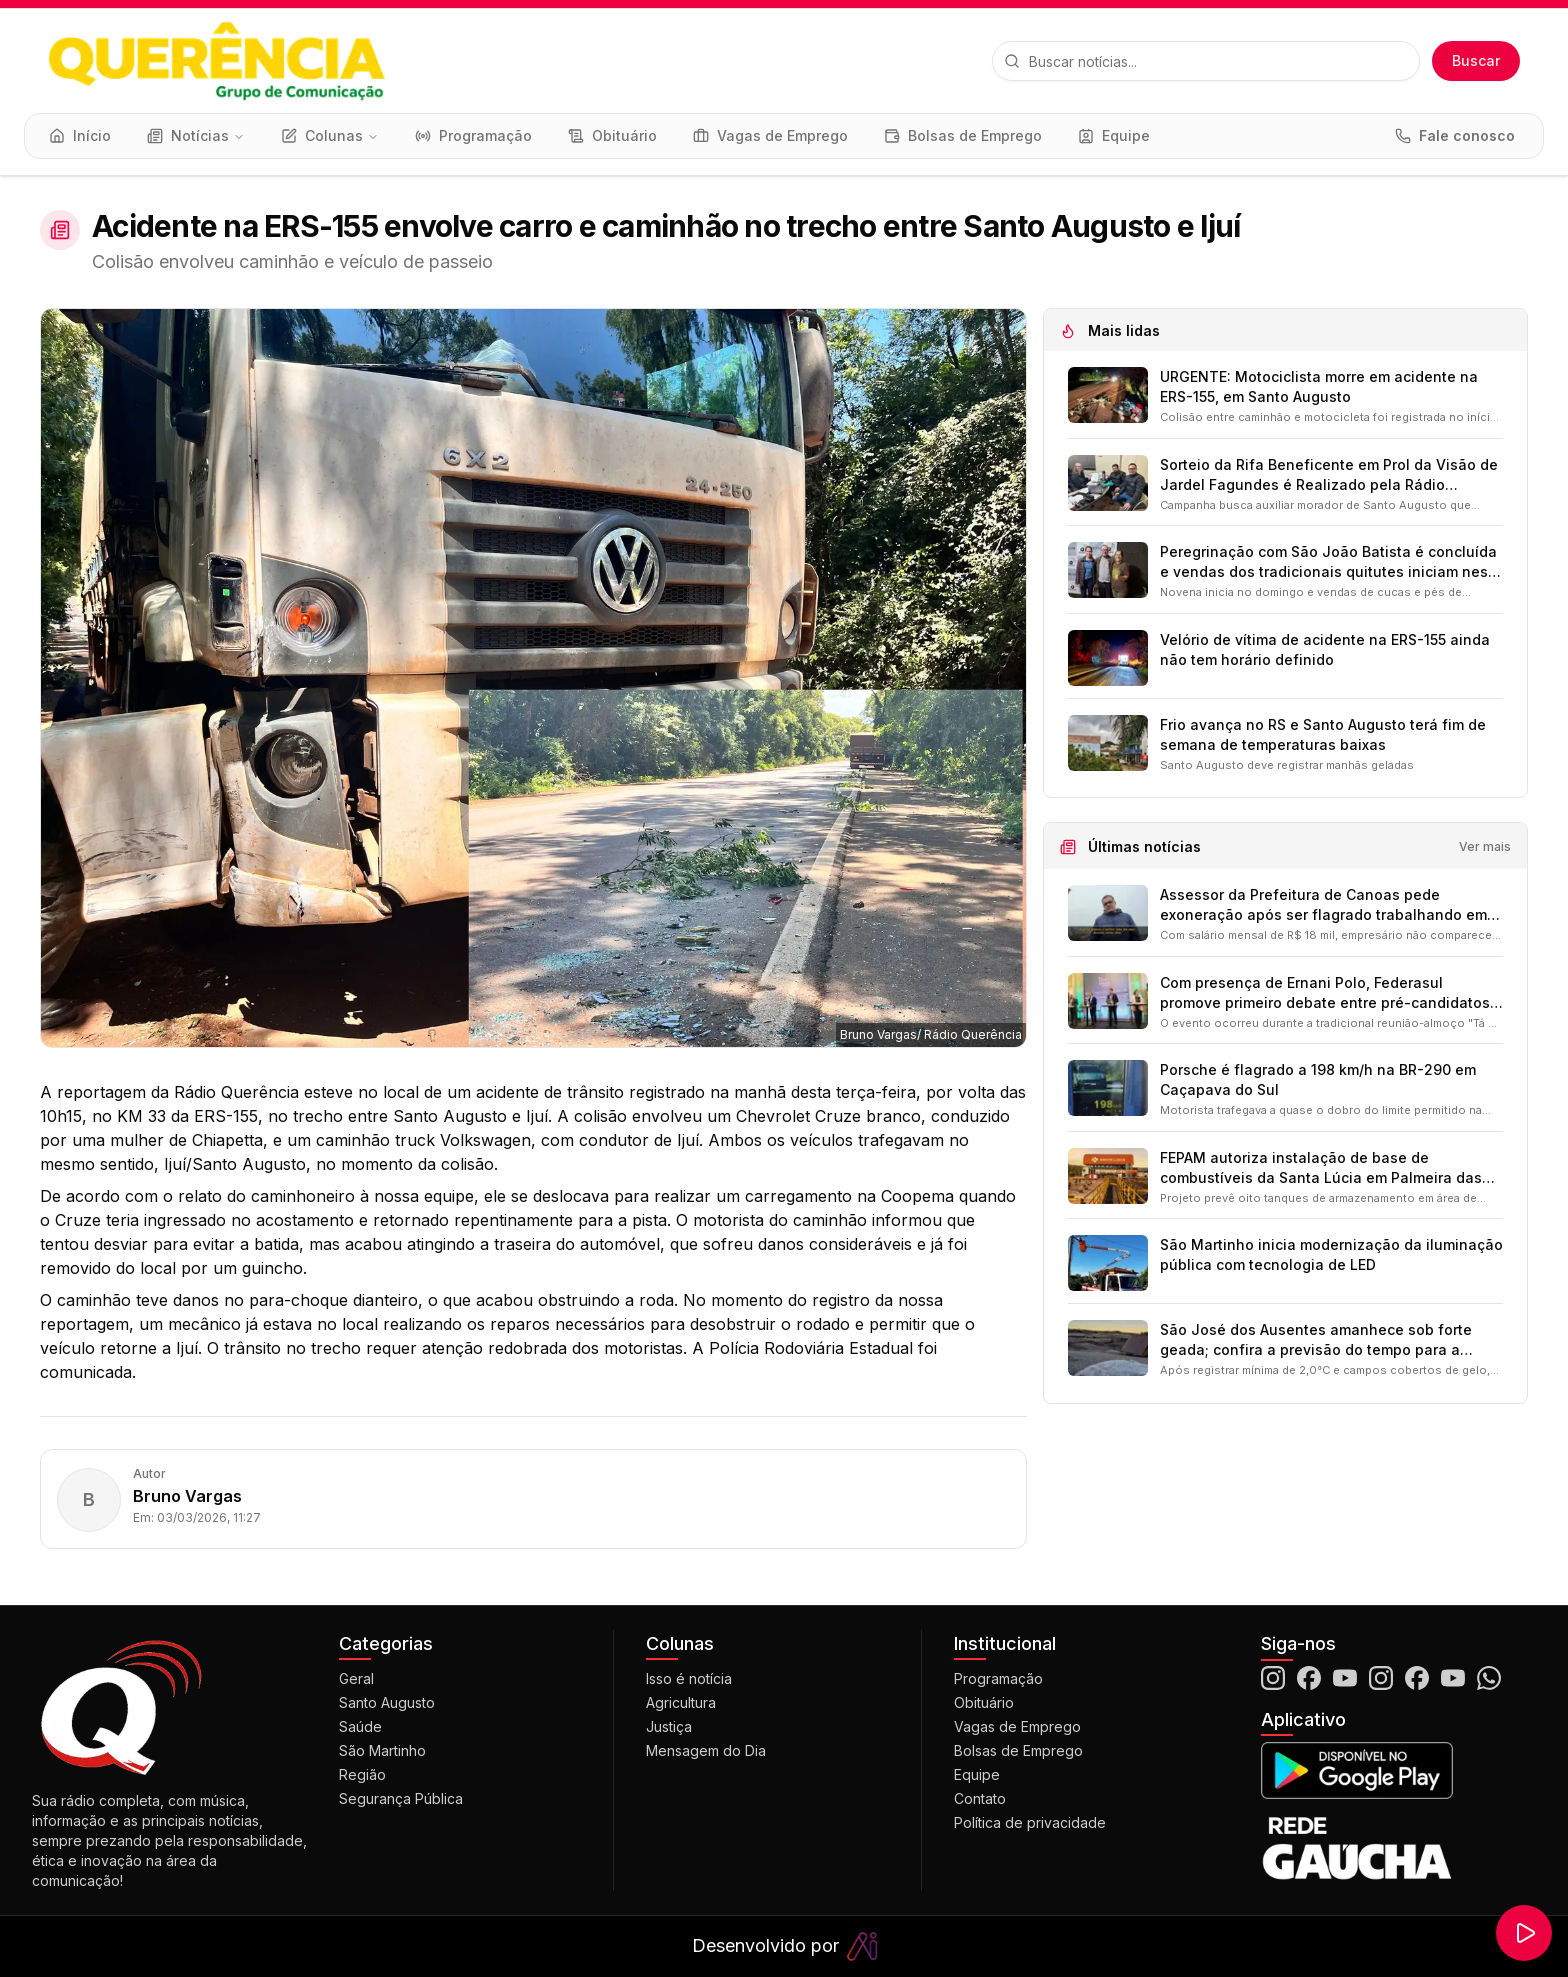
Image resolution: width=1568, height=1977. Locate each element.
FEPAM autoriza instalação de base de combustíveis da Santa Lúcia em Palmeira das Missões (1321, 1168)
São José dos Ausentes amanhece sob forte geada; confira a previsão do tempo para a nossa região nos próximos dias (1316, 1340)
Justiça (669, 1726)
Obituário (984, 1702)
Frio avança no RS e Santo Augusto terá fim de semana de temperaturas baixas (1323, 734)
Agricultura (681, 1702)
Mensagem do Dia (706, 1750)
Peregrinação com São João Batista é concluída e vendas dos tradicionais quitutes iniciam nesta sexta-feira (1331, 562)
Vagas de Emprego (1017, 1726)
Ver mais (1485, 846)
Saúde (360, 1726)
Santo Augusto (387, 1702)
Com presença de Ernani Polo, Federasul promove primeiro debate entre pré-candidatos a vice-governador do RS (1331, 993)
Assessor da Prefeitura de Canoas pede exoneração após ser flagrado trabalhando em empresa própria (1323, 905)
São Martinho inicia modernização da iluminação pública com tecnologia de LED (1331, 1254)
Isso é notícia (689, 1678)
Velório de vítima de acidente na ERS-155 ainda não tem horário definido (1325, 649)
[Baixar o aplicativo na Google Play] (1398, 1770)
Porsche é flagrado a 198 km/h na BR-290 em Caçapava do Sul (1318, 1079)
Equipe (977, 1774)
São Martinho (382, 1750)
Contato (980, 1798)
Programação (998, 1678)
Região (362, 1774)
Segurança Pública (401, 1798)
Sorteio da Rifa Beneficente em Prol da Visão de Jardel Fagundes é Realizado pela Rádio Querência (1329, 475)
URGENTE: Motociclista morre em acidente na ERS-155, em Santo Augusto (1319, 386)
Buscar (1476, 60)
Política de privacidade (1030, 1822)
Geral (356, 1678)
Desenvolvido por (784, 1946)
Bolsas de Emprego (1018, 1750)
